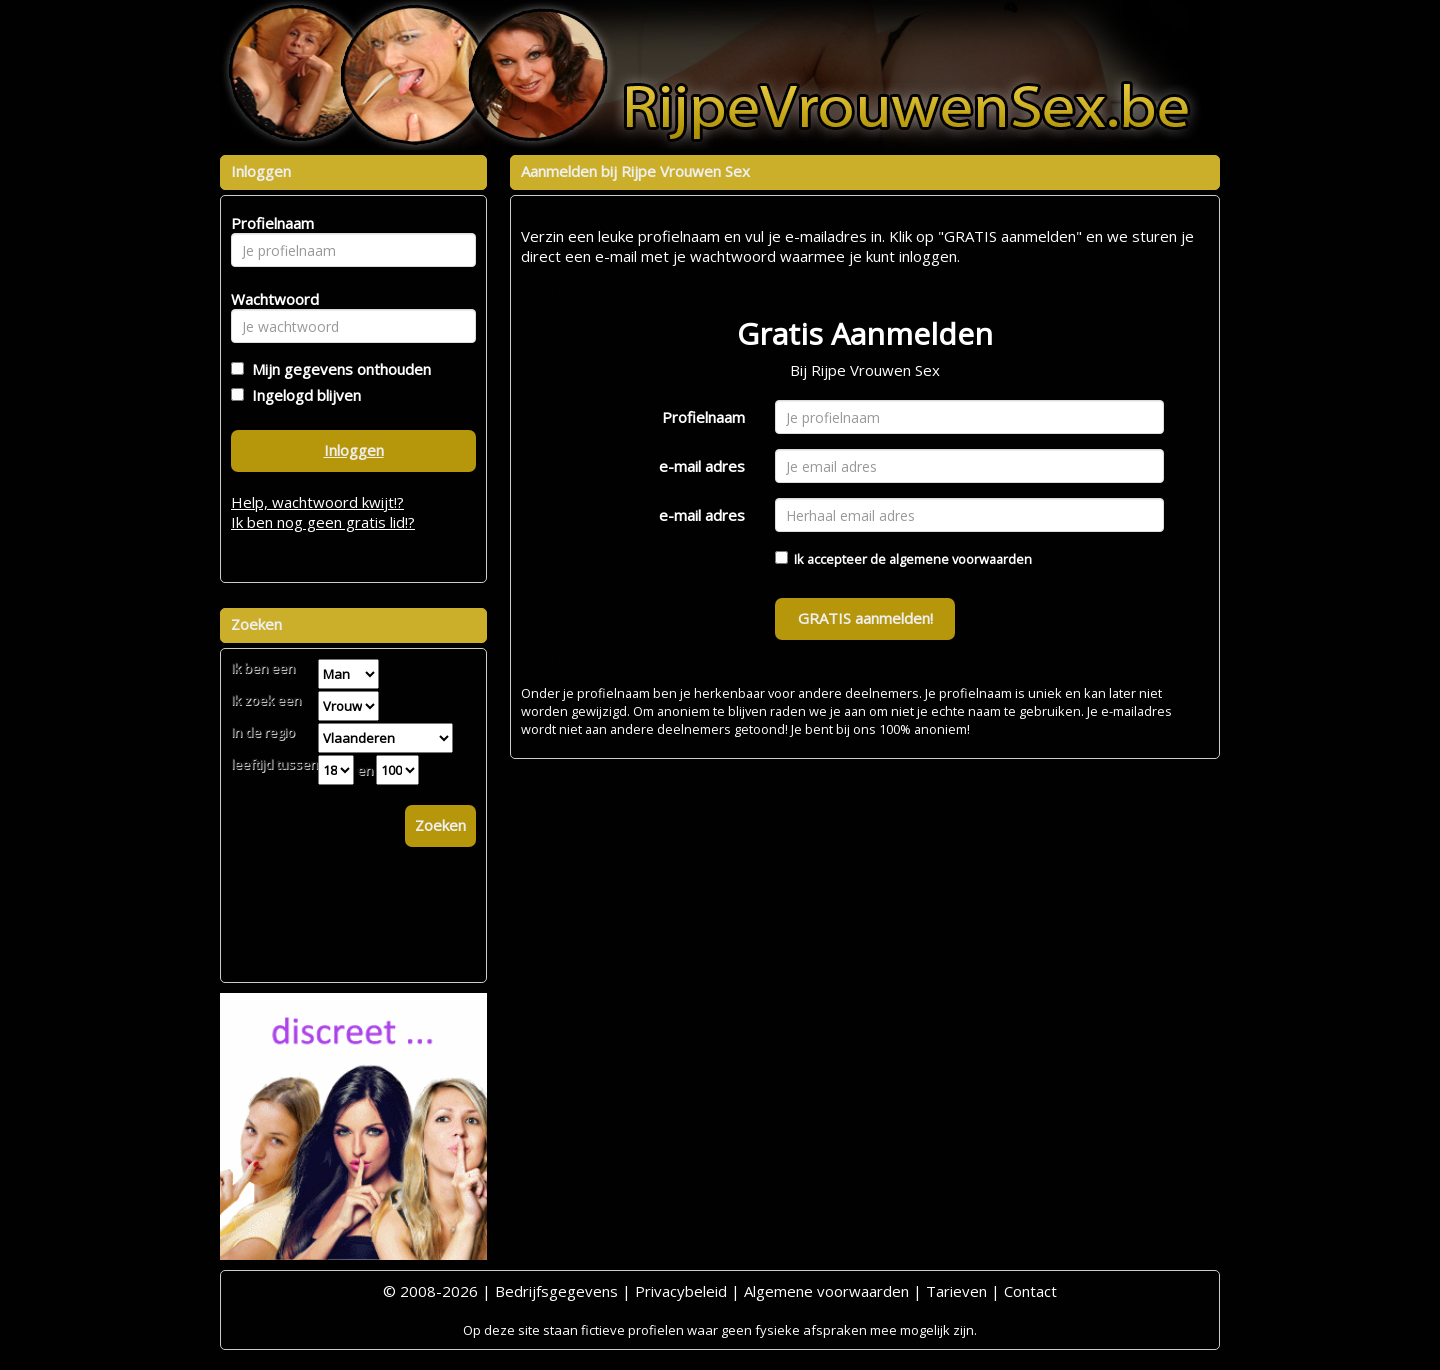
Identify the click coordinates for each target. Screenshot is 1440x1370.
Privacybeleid (681, 1291)
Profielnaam (703, 417)
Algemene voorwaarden (826, 1291)
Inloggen (354, 450)
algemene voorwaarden (960, 559)
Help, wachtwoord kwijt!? (317, 502)
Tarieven (956, 1291)
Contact (1030, 1291)
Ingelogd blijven (302, 395)
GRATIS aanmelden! (865, 618)
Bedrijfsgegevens (556, 1291)
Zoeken (440, 825)
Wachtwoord (269, 299)
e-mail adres (702, 466)
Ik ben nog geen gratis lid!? (323, 522)
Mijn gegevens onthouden (337, 369)
